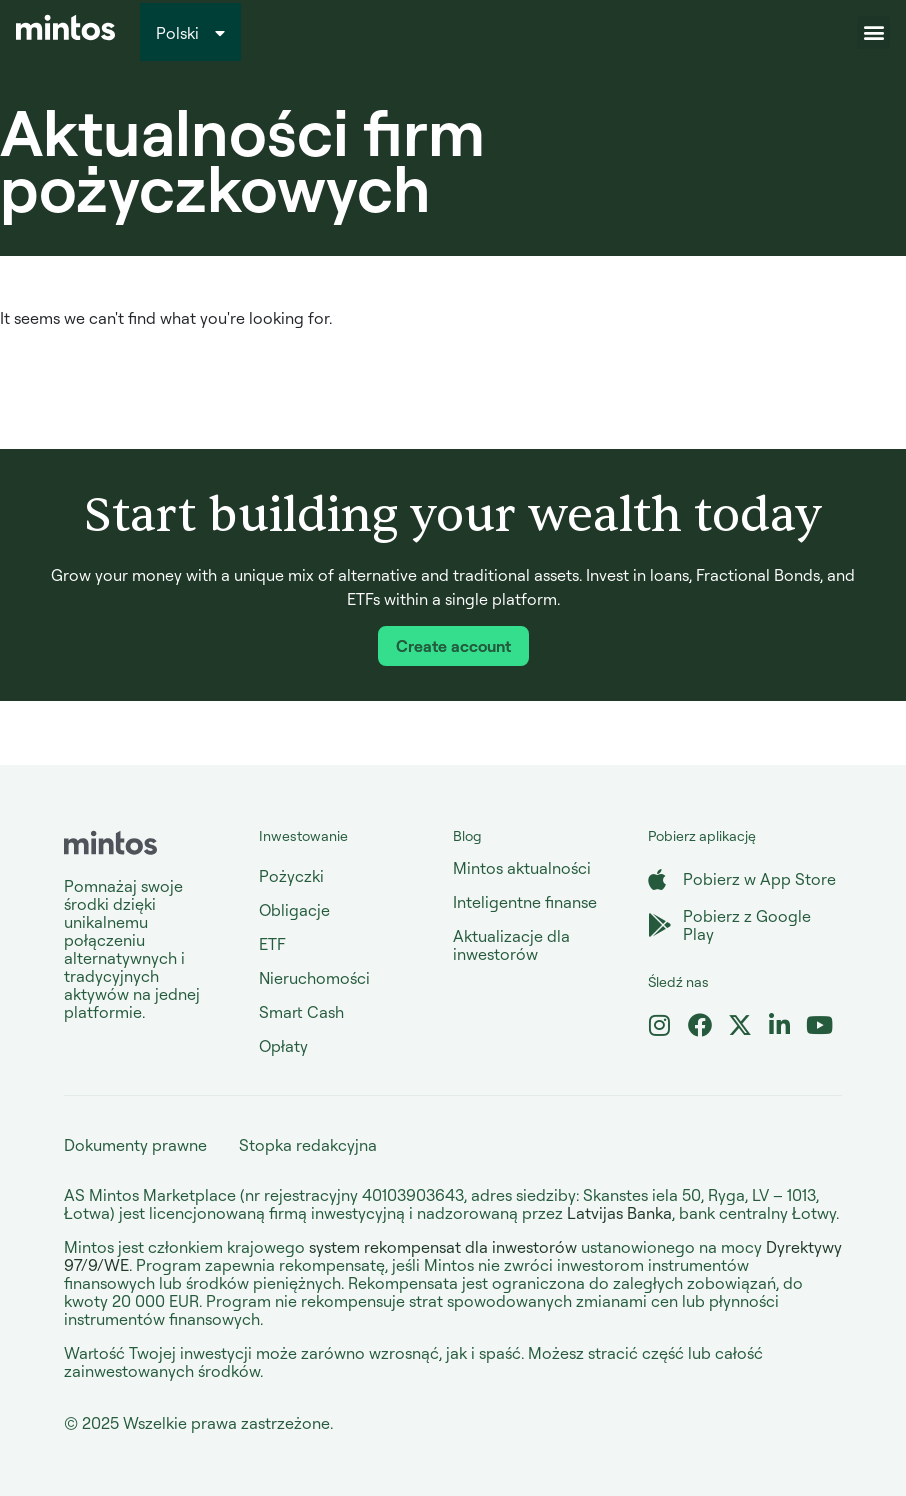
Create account (453, 646)
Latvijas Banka (619, 1213)
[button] (873, 32)
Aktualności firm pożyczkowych (242, 159)
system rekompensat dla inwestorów (443, 1247)
